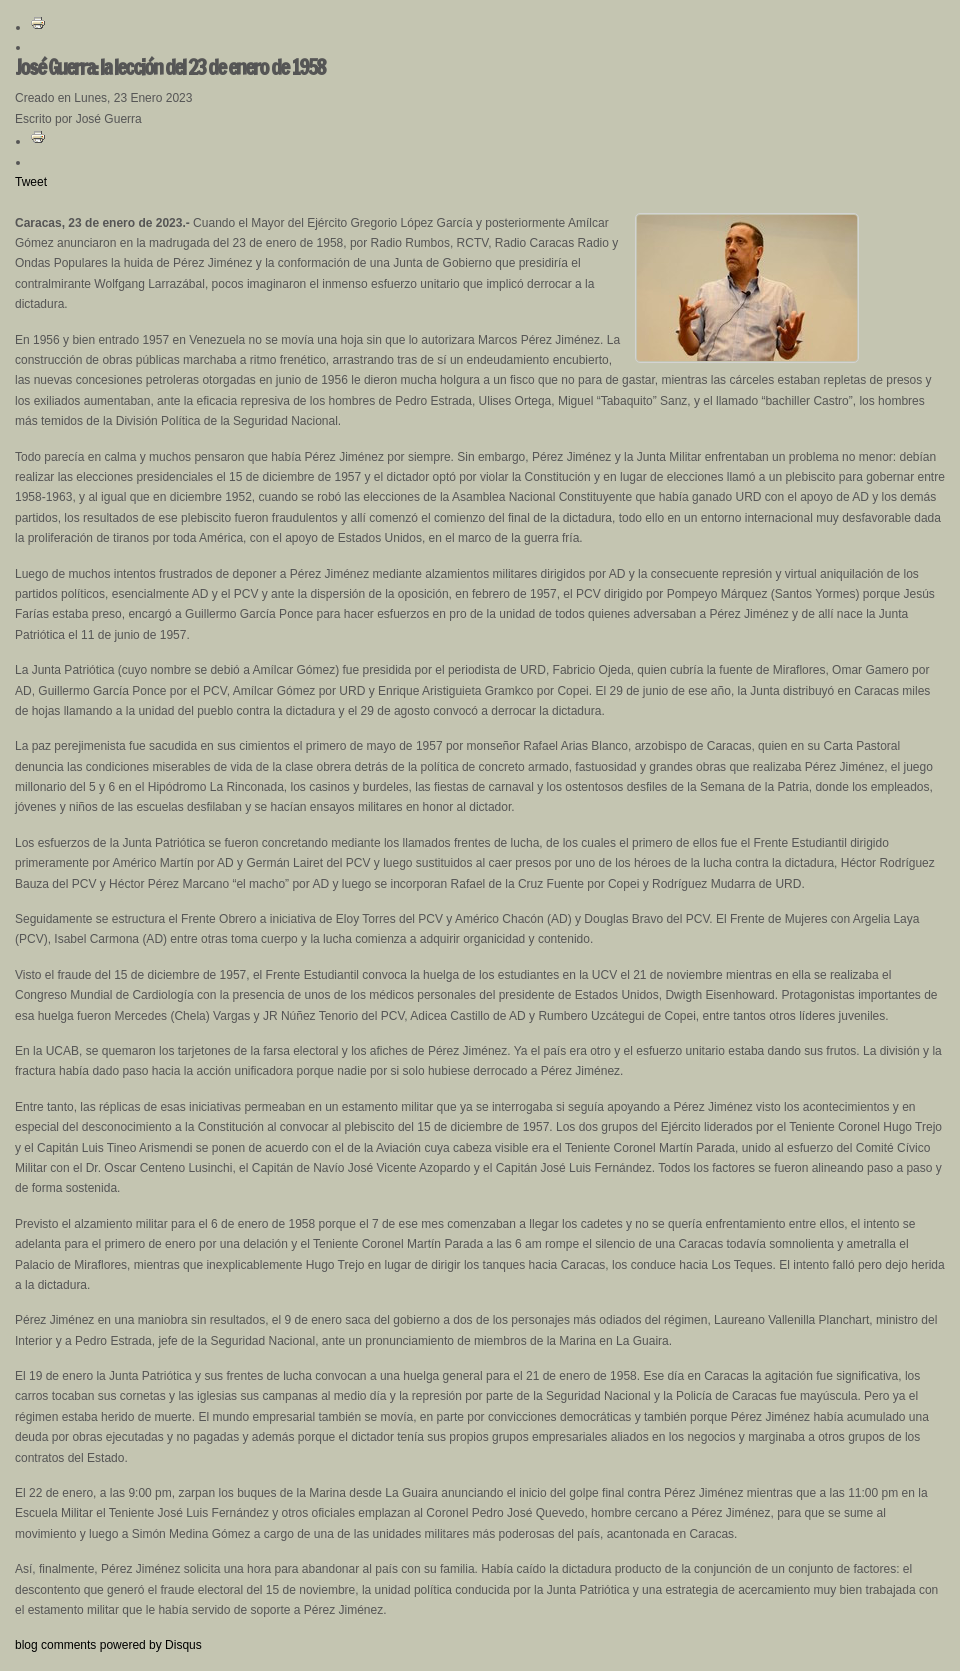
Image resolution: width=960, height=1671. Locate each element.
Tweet (31, 182)
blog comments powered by (108, 1645)
